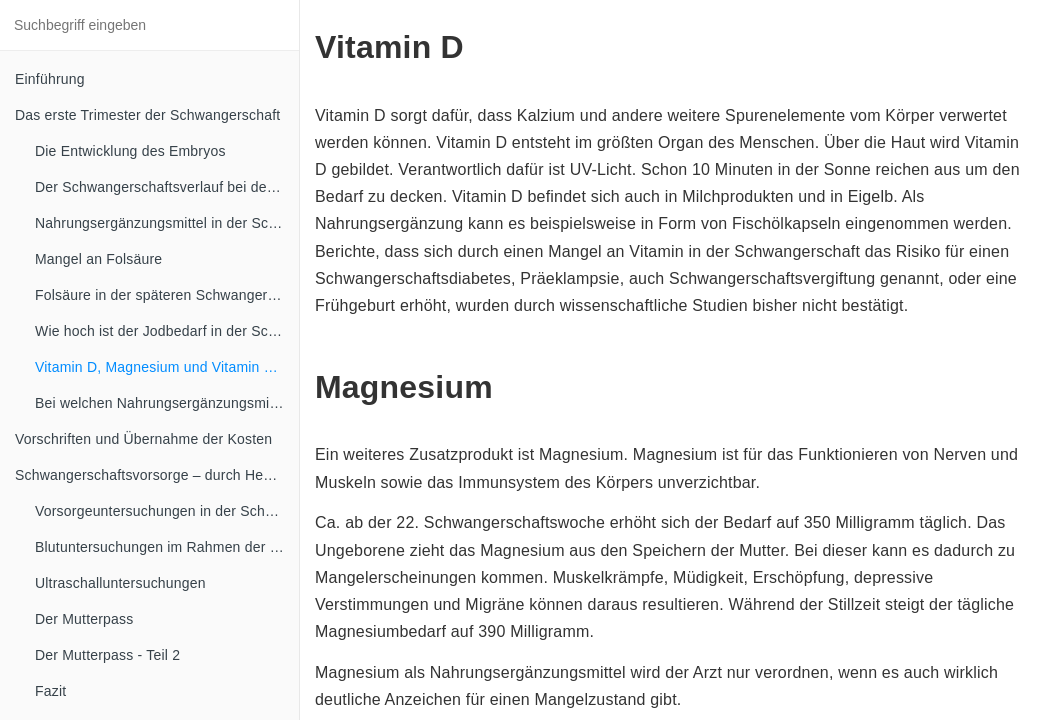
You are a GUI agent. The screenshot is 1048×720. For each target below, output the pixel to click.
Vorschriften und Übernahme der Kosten (143, 439)
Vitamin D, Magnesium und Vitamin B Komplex (167, 367)
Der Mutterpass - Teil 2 (107, 655)
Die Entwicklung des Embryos (130, 151)
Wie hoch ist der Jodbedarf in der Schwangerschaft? (167, 331)
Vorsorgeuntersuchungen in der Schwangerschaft (167, 511)
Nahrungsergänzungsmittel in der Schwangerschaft (167, 223)
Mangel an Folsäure (98, 259)
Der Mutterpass (84, 619)
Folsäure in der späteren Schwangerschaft (167, 295)
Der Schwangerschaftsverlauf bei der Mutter (167, 187)
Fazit (50, 691)
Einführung (50, 79)
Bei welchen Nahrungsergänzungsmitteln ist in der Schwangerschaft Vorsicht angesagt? (167, 403)
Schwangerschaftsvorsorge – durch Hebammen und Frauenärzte (157, 475)
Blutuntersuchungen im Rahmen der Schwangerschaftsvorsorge (167, 547)
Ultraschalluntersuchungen (120, 583)
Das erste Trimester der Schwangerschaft (147, 115)
